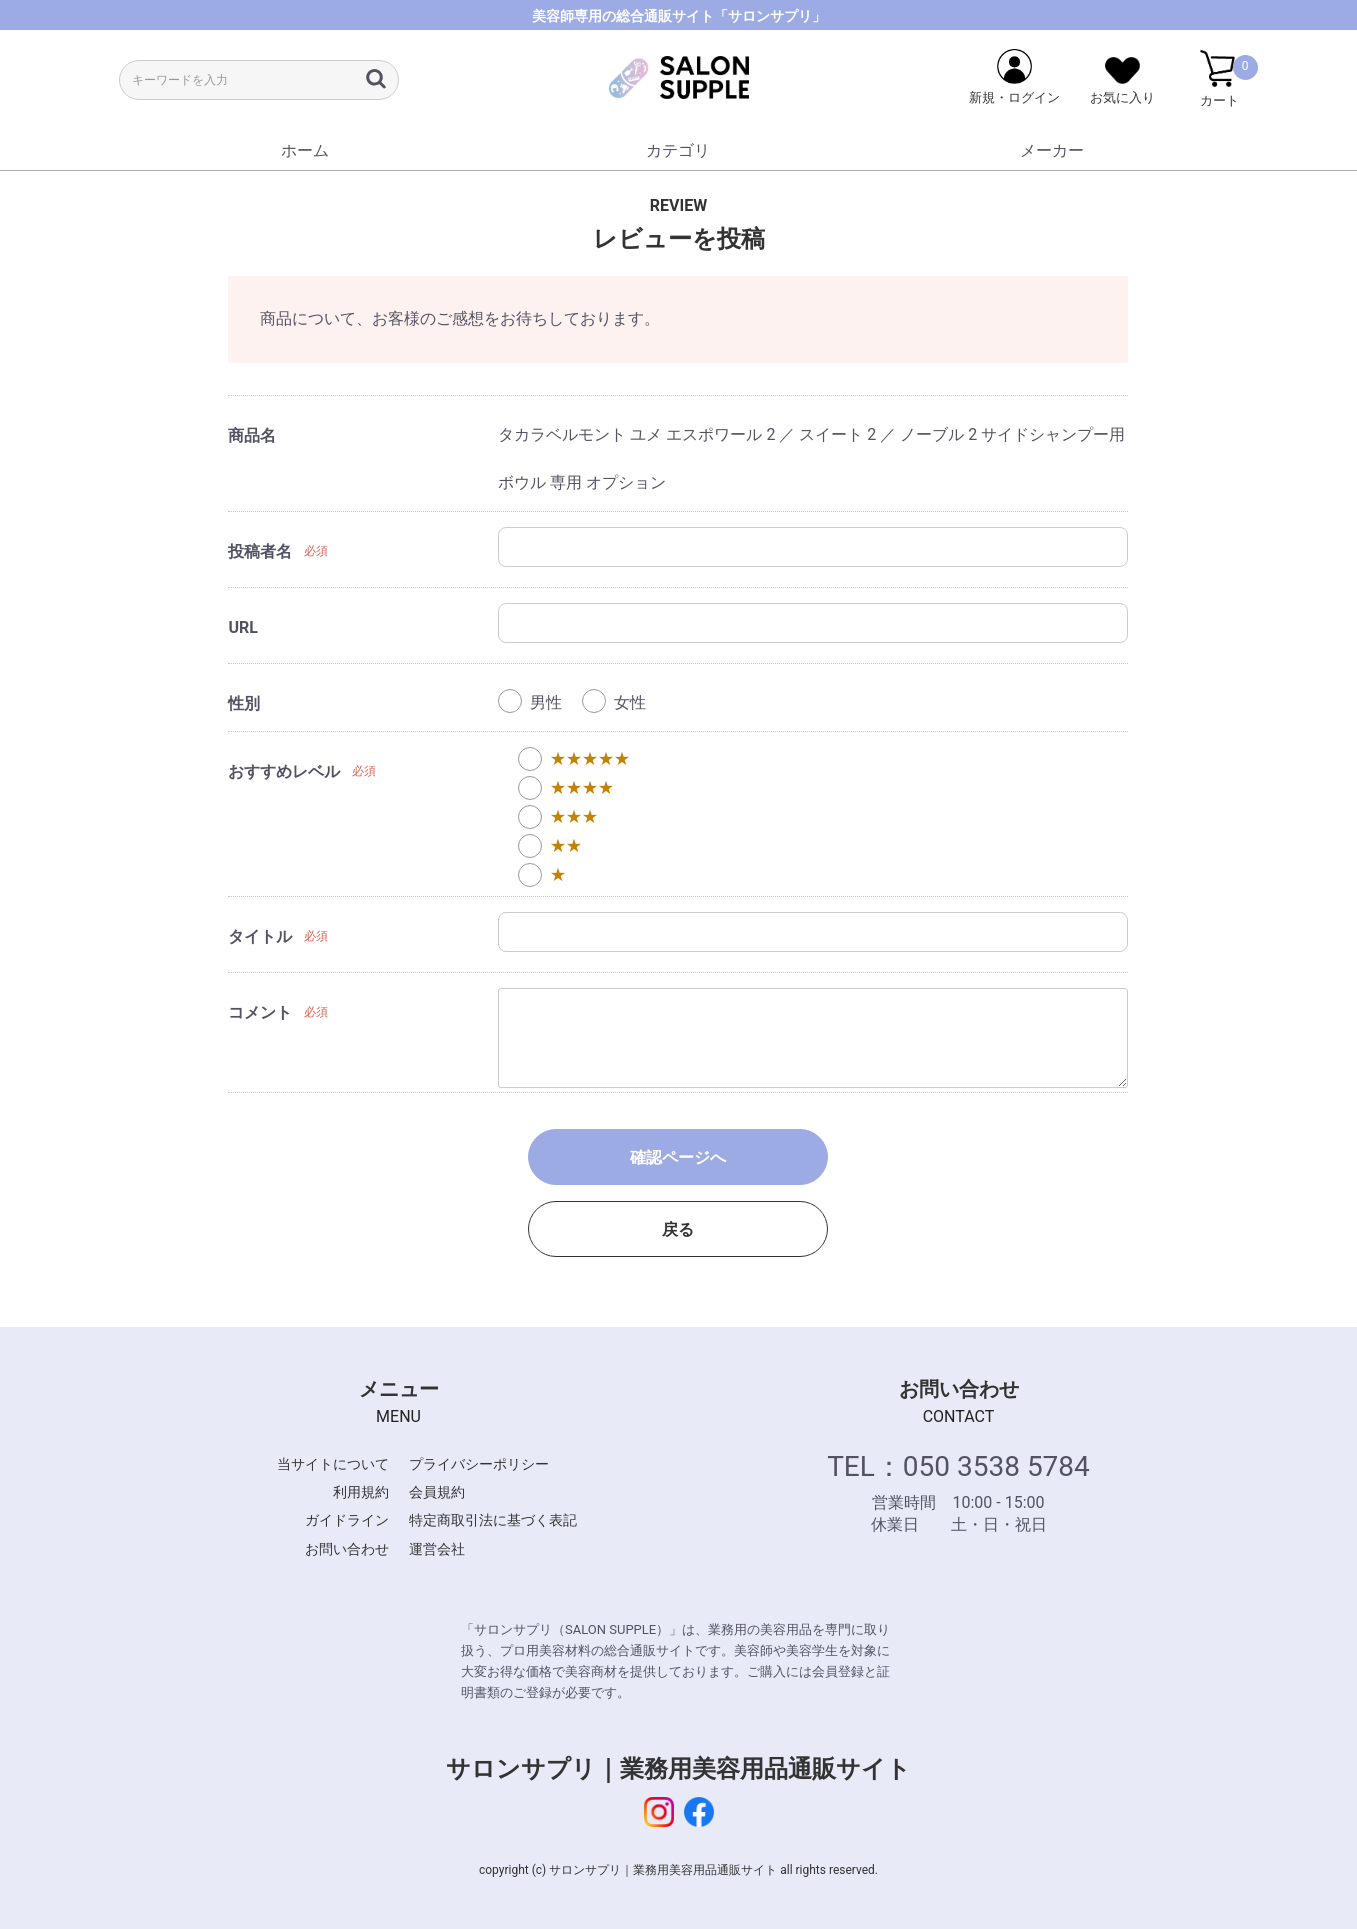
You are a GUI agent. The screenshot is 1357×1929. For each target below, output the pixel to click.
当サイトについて (333, 1464)
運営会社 (437, 1549)
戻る (678, 1229)
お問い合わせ (347, 1549)
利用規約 (361, 1492)
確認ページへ (678, 1157)
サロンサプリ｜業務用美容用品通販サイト (678, 1769)
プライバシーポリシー (479, 1464)
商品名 (252, 435)
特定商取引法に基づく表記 (493, 1520)
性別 (244, 703)
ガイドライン (347, 1520)
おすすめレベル (284, 771)
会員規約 (437, 1492)
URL (242, 627)
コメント (260, 1012)
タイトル (260, 936)
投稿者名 (260, 551)
